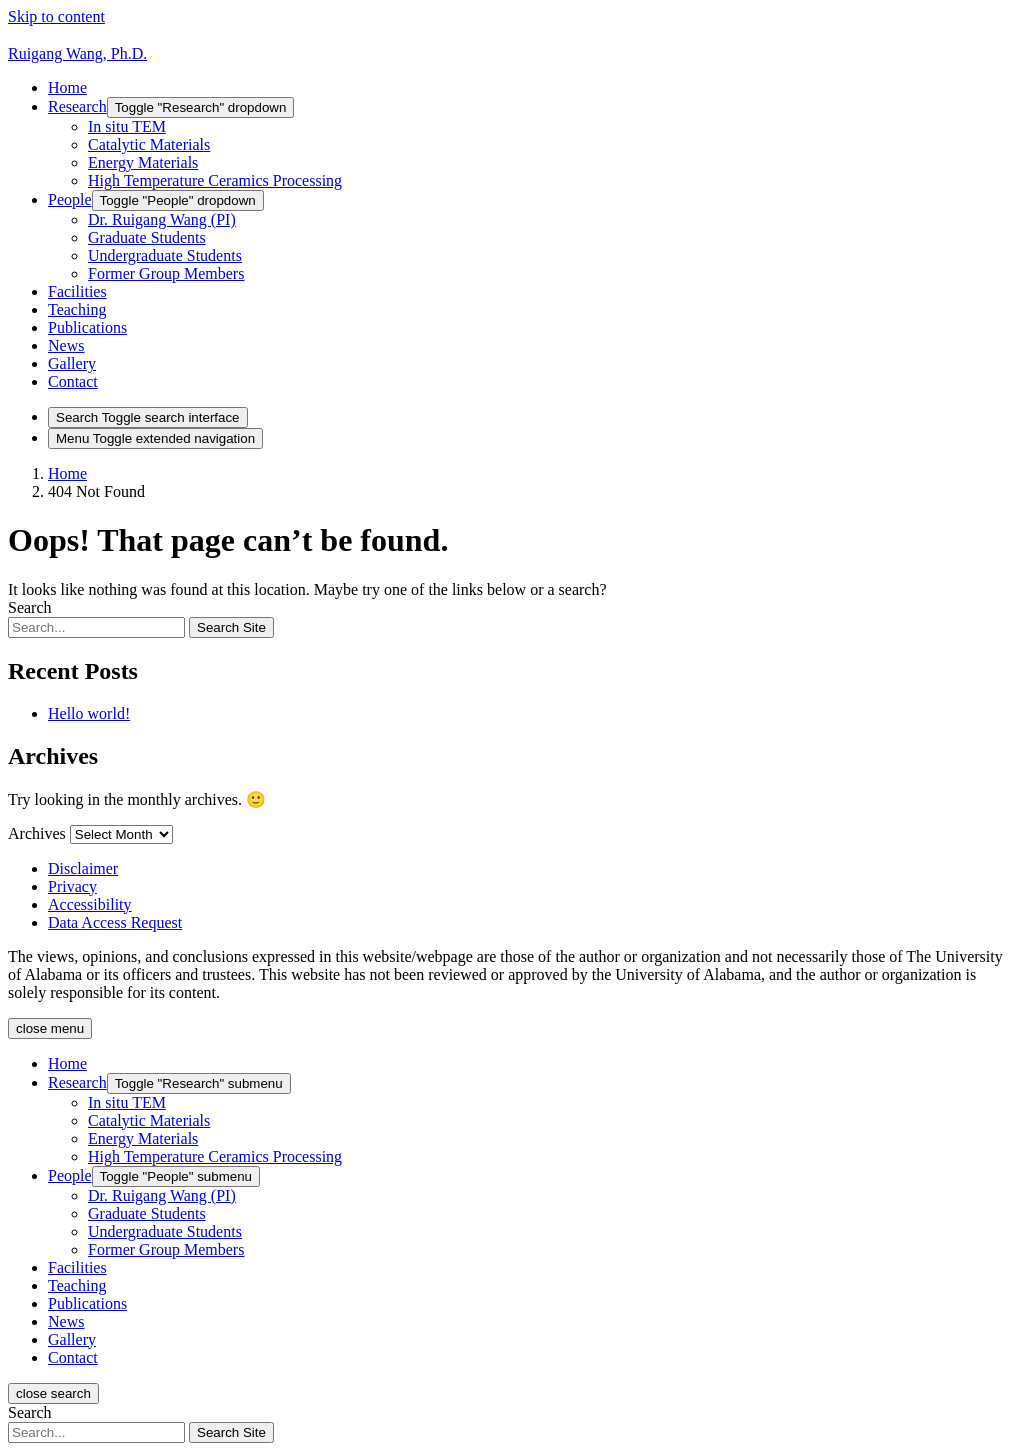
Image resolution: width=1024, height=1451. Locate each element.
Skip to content (56, 16)
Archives (37, 833)
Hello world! (89, 713)
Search (30, 607)
